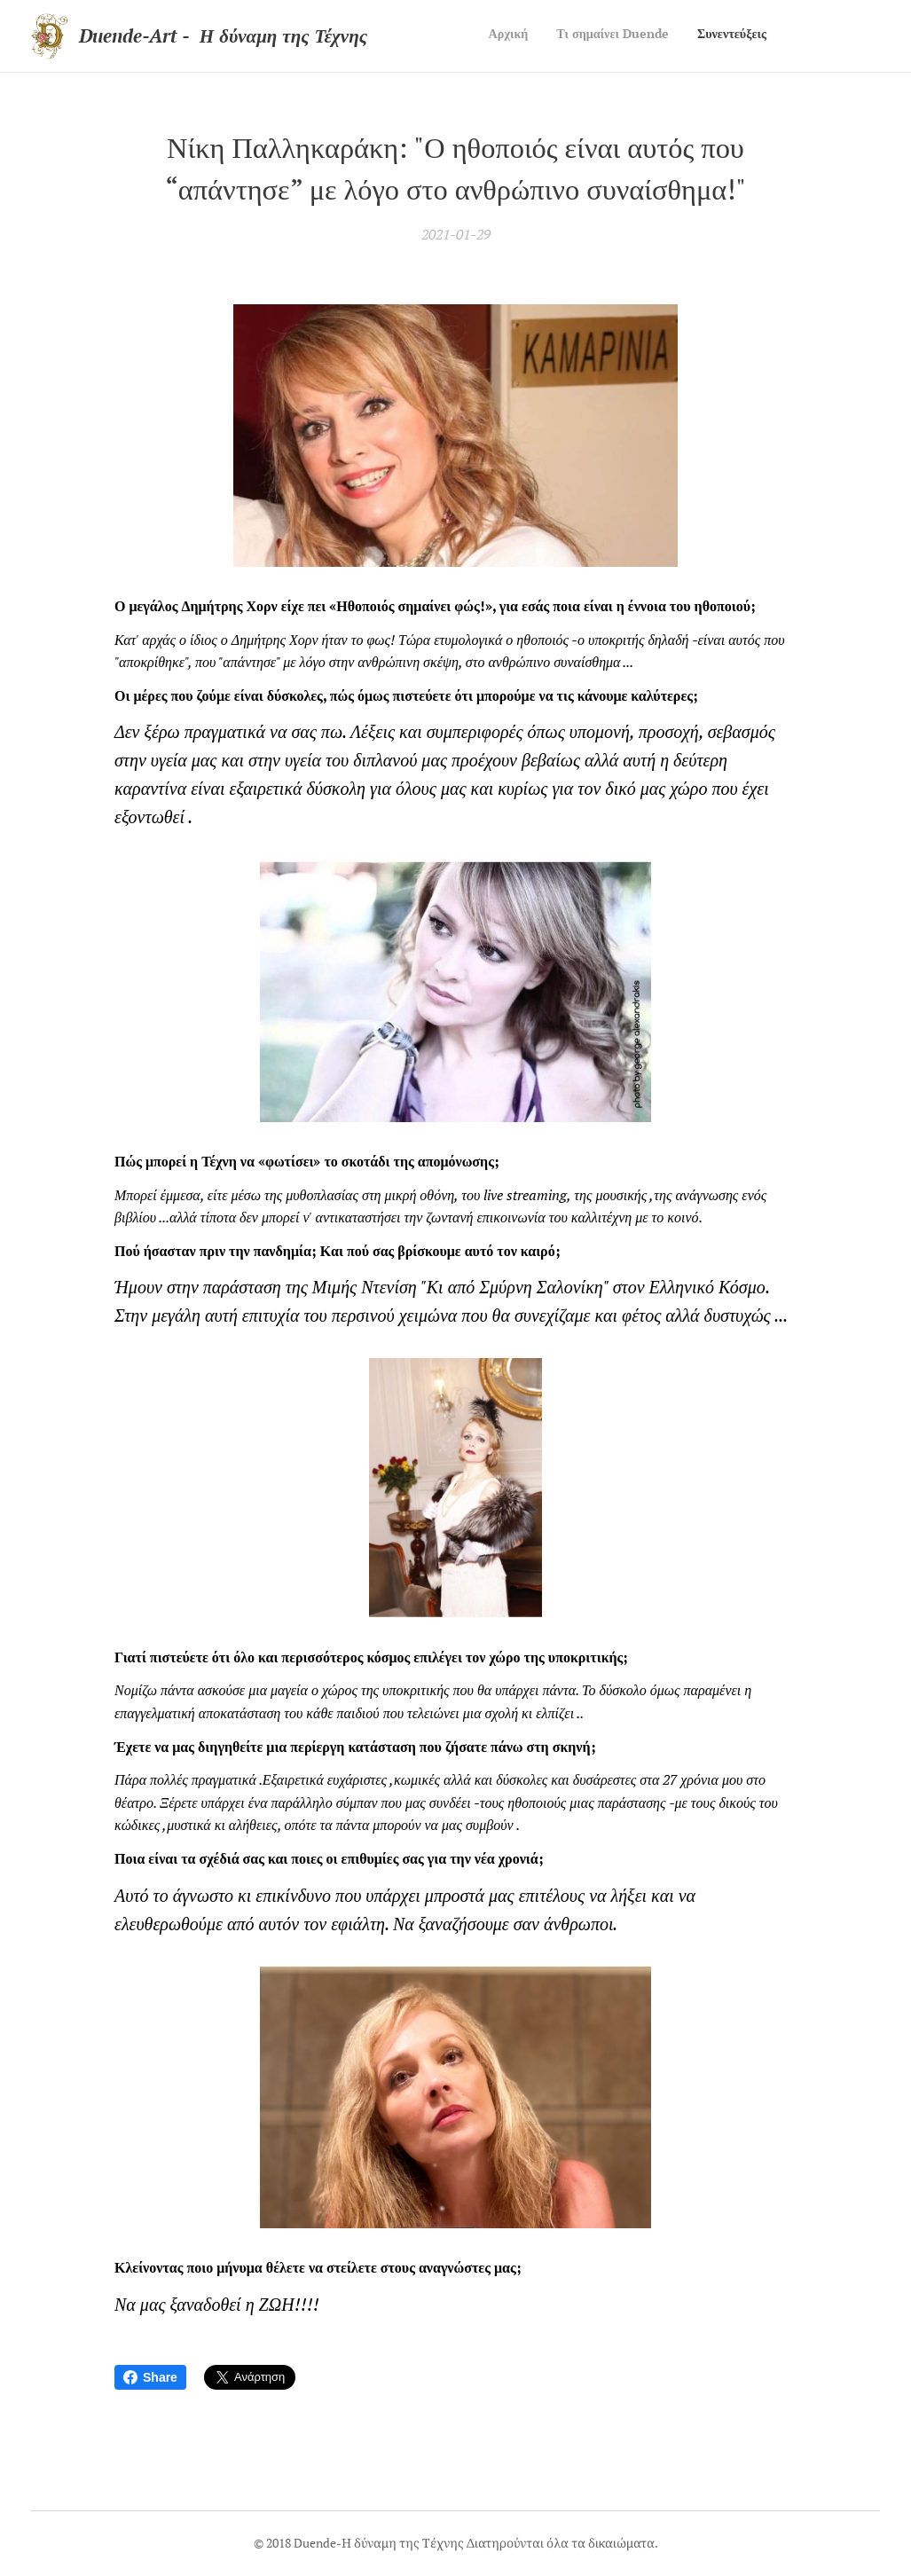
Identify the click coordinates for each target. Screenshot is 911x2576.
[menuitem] (714, 36)
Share (150, 2377)
